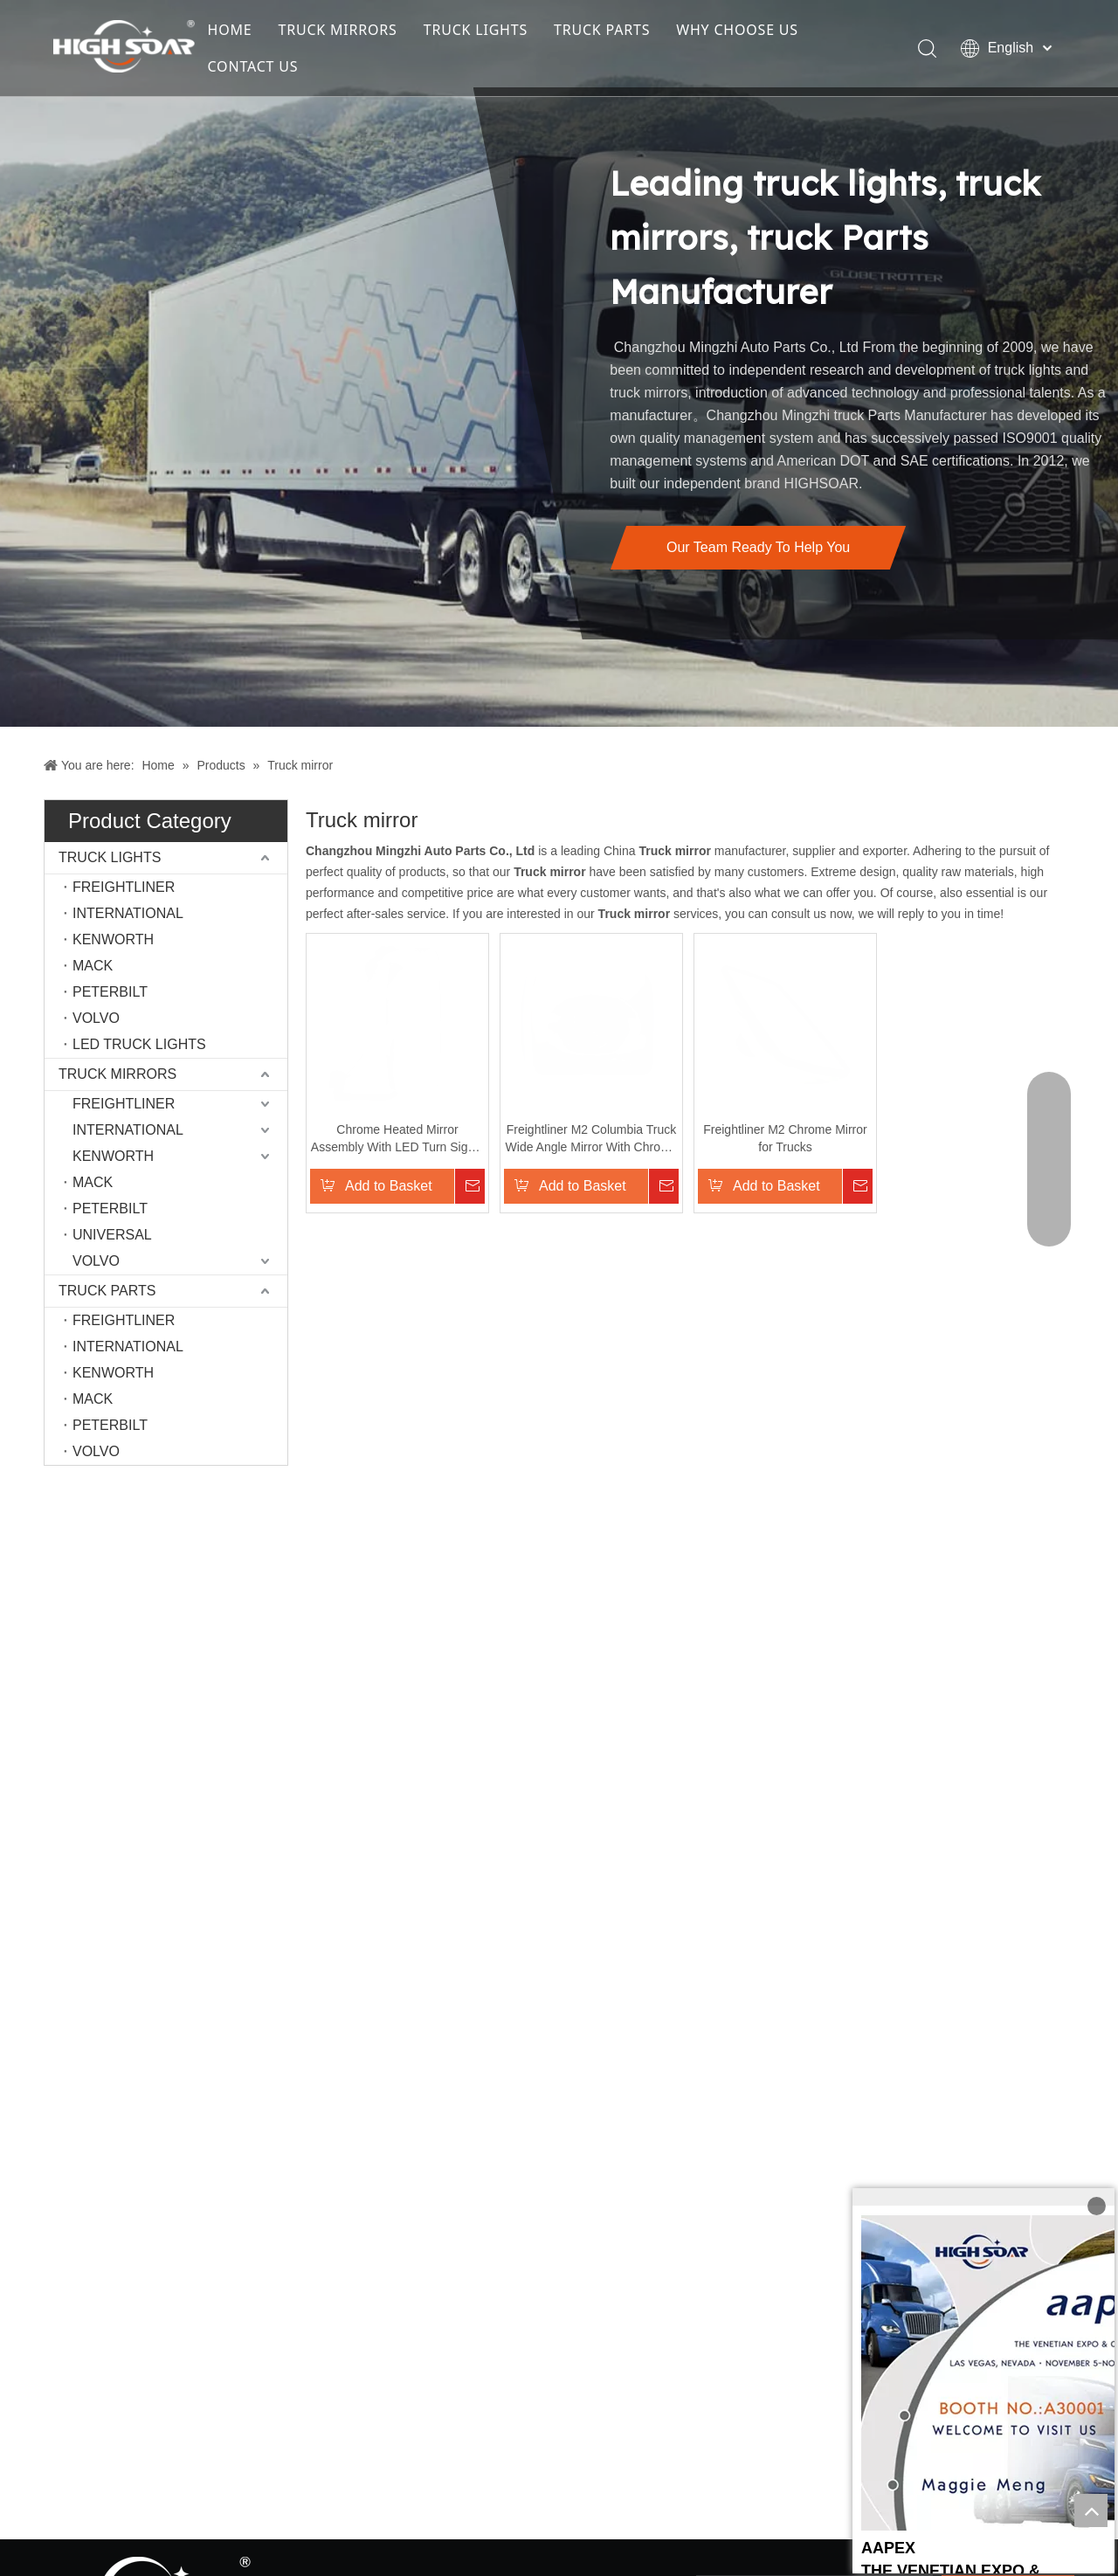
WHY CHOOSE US (737, 29)
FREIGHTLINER (123, 887)
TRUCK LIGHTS (476, 29)
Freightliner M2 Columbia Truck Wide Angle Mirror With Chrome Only (607, 1156)
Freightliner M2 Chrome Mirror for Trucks (808, 1155)
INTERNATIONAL (127, 913)
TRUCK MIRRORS (338, 29)
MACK (92, 965)
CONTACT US (253, 66)
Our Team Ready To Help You (758, 547)
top (1091, 2510)
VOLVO (96, 1018)
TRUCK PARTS (602, 29)
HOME (230, 29)
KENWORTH (113, 939)
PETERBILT (110, 991)
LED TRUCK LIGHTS (139, 1044)
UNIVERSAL (112, 1234)
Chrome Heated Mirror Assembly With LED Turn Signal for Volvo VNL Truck (405, 1156)
